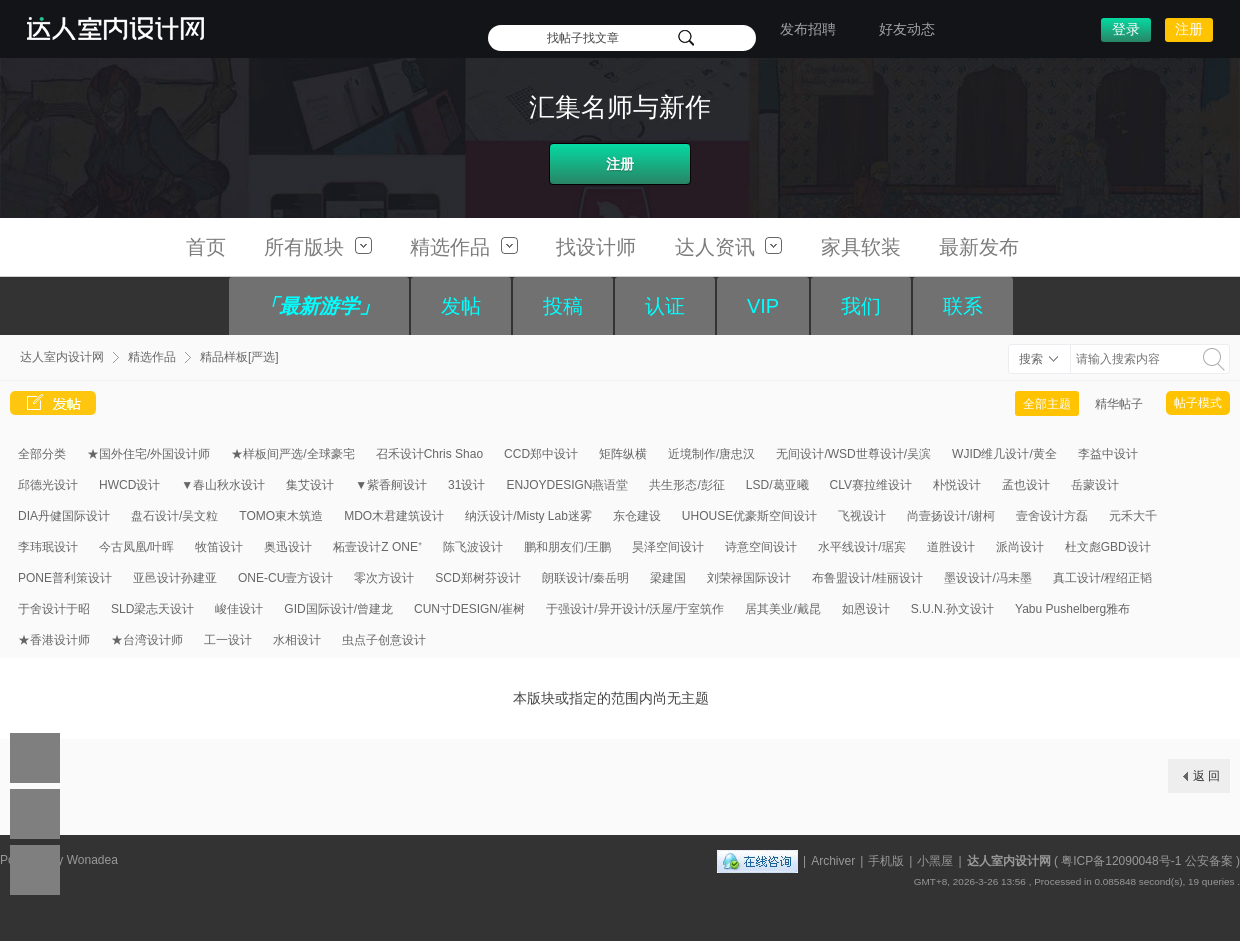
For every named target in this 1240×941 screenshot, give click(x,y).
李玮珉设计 (48, 547)
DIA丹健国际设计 (64, 516)
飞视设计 (862, 516)
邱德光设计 (48, 485)
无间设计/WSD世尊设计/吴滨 (853, 454)
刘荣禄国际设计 (749, 578)
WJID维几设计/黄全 (1004, 454)
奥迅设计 (288, 547)
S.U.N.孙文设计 (952, 609)
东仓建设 (637, 516)
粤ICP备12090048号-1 (1121, 861)
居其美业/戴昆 (782, 609)
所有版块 (318, 247)
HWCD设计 (129, 485)
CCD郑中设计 (541, 454)
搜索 (1031, 359)
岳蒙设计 (1095, 485)
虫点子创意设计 (384, 640)
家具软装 (861, 247)
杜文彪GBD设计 (1108, 547)
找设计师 (596, 247)
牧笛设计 (219, 547)
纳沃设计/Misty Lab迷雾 (528, 516)
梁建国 (668, 578)
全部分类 (42, 454)
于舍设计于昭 (54, 609)
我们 (861, 306)
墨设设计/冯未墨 (987, 578)
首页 (206, 247)
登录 (1126, 29)
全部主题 (1047, 404)
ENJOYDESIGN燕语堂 (567, 485)
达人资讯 (729, 247)
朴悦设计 (957, 485)
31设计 (466, 485)
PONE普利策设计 (65, 578)
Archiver (833, 861)
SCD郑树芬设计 (477, 578)
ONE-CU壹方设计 (285, 578)
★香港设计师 (54, 640)
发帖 (461, 306)
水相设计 (297, 640)
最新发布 (979, 247)
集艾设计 (310, 485)
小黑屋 (935, 861)
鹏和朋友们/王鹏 (567, 547)
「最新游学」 (319, 306)
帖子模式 (1198, 403)
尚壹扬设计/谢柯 (950, 516)
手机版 (886, 861)
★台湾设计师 (147, 640)
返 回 (1206, 776)
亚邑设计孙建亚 (175, 578)
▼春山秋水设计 (223, 485)
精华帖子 (1119, 404)
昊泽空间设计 (668, 547)
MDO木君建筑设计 (394, 516)
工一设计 (228, 640)
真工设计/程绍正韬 (1102, 578)
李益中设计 (1108, 454)
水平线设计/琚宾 (861, 547)
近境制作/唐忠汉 (711, 454)
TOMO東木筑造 (281, 516)
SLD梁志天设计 (152, 609)
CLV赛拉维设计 (871, 485)
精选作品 (464, 247)
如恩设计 (866, 609)
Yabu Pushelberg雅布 (1072, 609)
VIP (763, 306)
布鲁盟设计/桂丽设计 (867, 578)
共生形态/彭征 (686, 485)
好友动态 (907, 29)
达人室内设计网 (62, 357)
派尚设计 (1020, 547)
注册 (1189, 29)
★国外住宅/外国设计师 (148, 454)
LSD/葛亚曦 (777, 485)
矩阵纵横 (623, 454)
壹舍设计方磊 (1052, 516)
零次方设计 (384, 578)
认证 (665, 306)
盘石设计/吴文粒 (174, 516)
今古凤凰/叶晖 (136, 547)
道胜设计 (951, 547)
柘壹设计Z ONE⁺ (377, 547)
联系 (963, 306)
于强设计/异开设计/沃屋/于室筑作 (635, 609)
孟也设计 (1026, 485)
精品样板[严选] (239, 357)
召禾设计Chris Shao (429, 454)
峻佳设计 (239, 609)
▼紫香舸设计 (391, 485)
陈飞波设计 (473, 547)
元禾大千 (1133, 516)
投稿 (563, 306)
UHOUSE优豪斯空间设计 (749, 516)
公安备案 (1209, 861)
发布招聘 (808, 29)
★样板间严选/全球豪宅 (292, 454)
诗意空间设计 (761, 547)
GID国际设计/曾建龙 (338, 609)
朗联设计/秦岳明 (585, 578)
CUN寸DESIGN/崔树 (469, 609)
